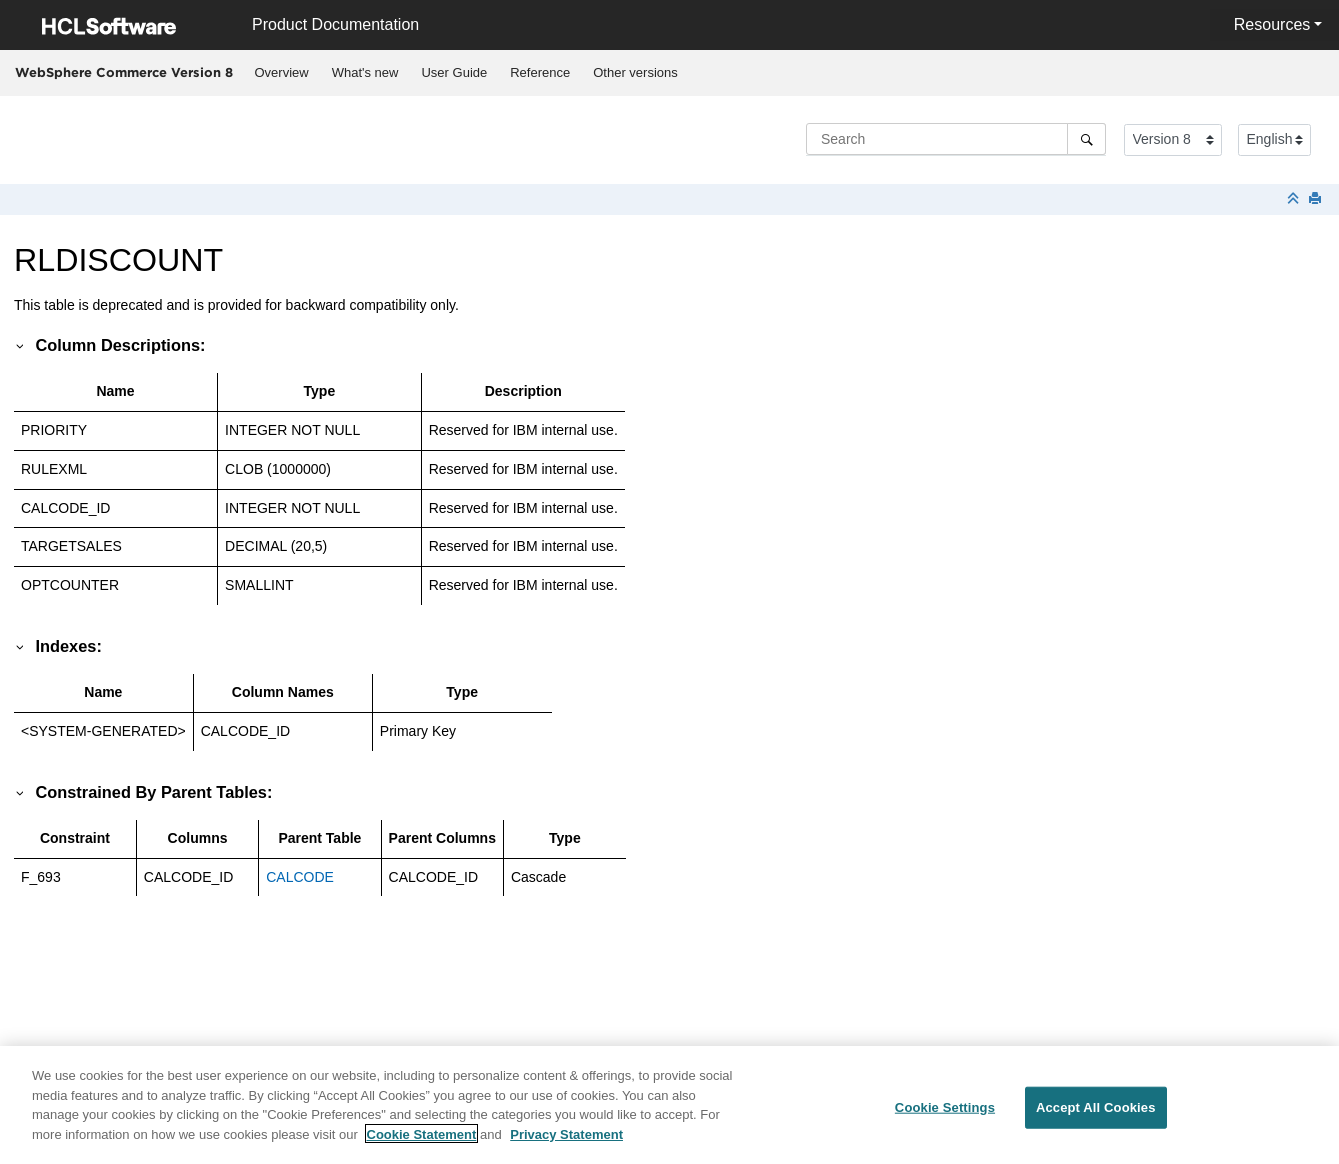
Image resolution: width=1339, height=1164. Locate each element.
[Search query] (956, 139)
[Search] (1086, 139)
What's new (365, 72)
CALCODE (300, 877)
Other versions (635, 72)
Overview (282, 72)
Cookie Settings (945, 1116)
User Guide (454, 72)
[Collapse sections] (1295, 199)
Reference (540, 72)
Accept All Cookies (1096, 1116)
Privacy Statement (566, 1142)
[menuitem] (281, 73)
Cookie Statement (422, 1142)
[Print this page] (1317, 199)
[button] (21, 345)
